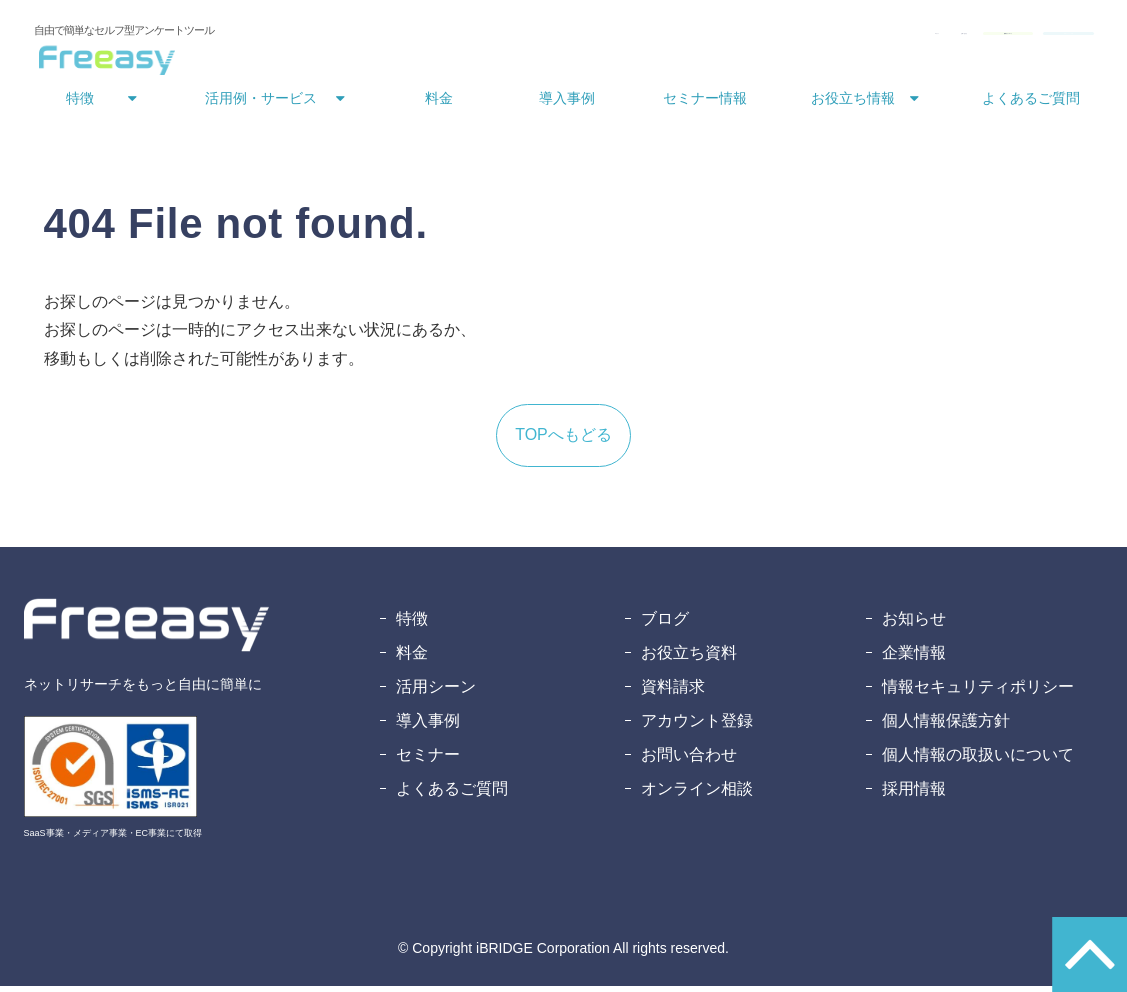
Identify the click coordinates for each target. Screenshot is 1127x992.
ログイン (632, 38)
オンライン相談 (697, 794)
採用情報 (914, 794)
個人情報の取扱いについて (978, 760)
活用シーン (436, 692)
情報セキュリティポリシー (978, 692)
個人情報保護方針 (946, 726)
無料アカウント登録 (1015, 38)
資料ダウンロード (854, 38)
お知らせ (914, 624)
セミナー (428, 760)
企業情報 (914, 658)
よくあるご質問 (1031, 104)
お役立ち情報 (853, 104)
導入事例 (567, 104)
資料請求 (673, 692)
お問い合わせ (724, 38)
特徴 (80, 104)
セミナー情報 (705, 104)
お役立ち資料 (689, 658)
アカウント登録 (697, 726)
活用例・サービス (261, 104)
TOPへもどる (563, 440)
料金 (439, 104)
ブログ (665, 624)
